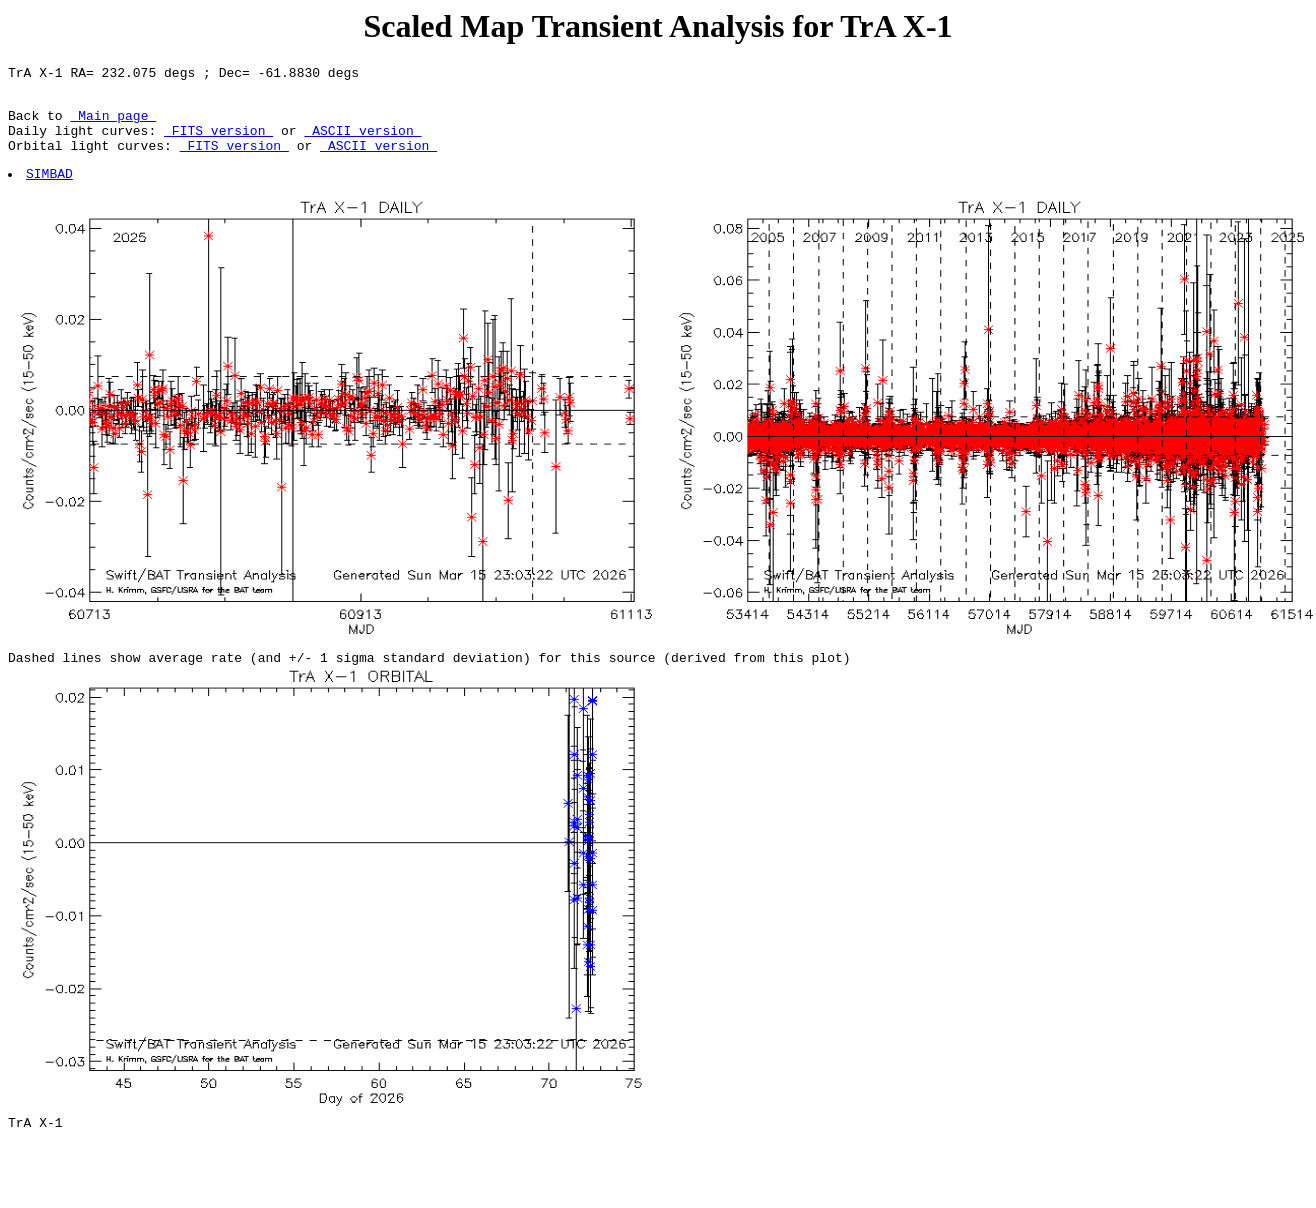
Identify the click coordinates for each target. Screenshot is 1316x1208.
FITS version (218, 142)
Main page (113, 124)
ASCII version (362, 142)
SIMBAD (50, 191)
